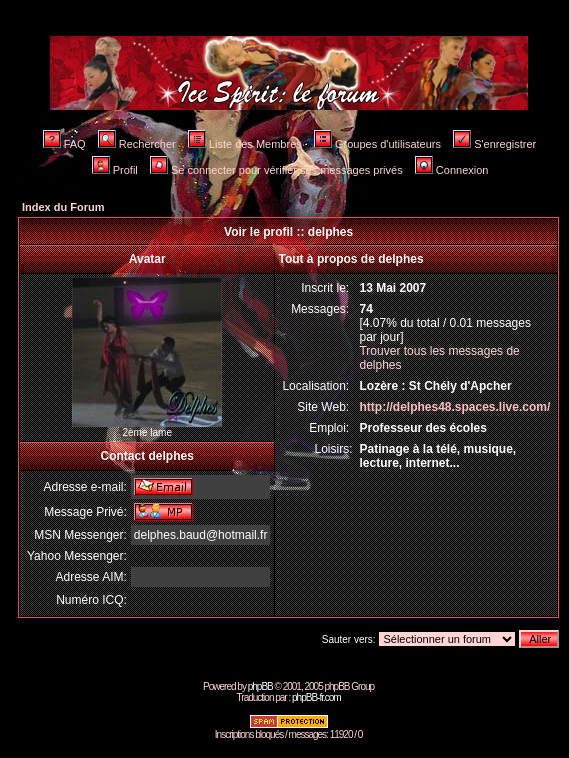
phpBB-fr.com (316, 697)
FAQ (64, 144)
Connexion (452, 170)
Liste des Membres (245, 144)
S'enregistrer (494, 144)
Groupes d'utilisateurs (377, 144)
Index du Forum (63, 207)
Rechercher (137, 144)
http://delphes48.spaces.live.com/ (454, 407)
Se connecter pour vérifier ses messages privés (276, 170)
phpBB (260, 686)
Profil (115, 170)
